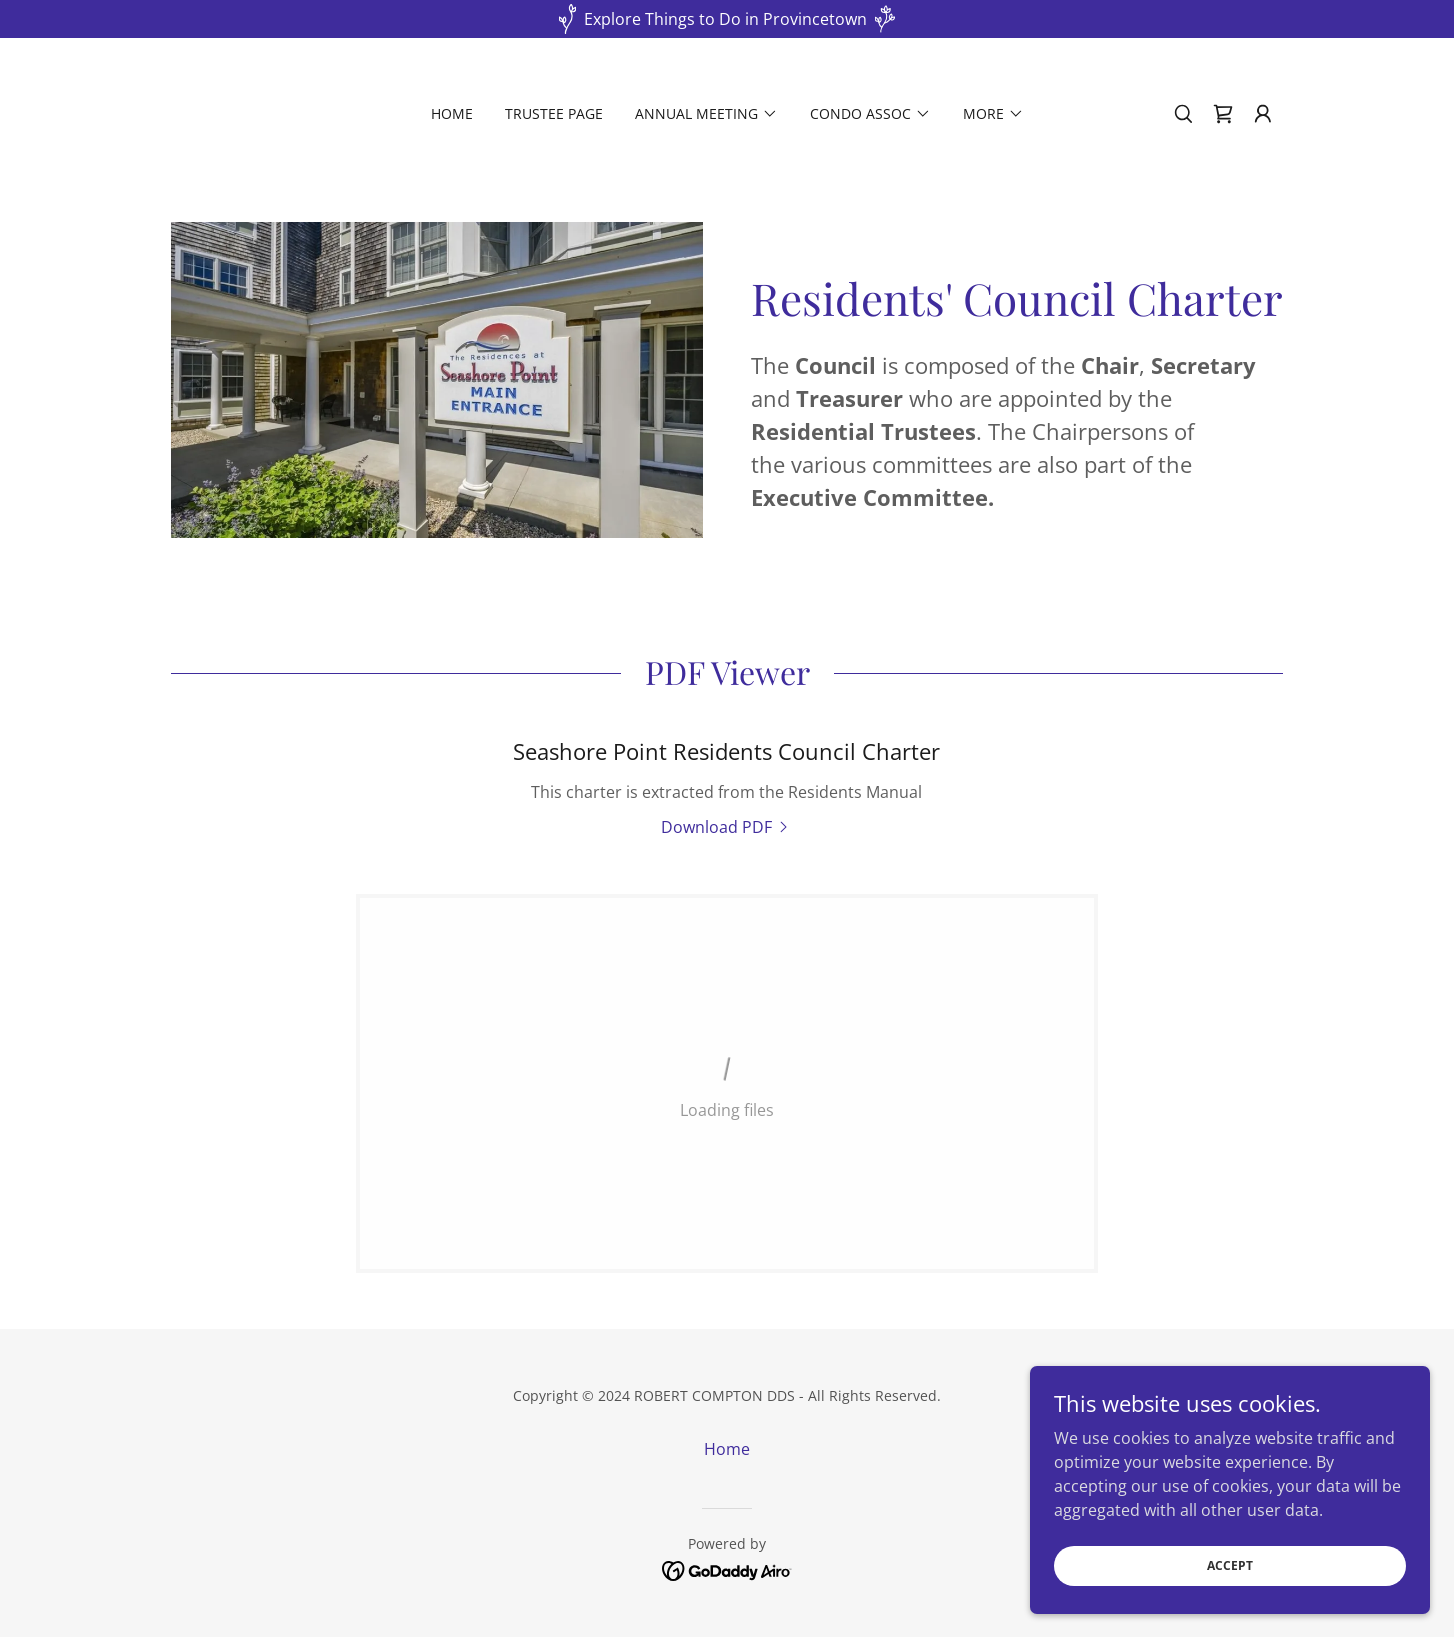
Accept (1230, 1565)
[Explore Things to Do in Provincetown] (727, 19)
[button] (706, 114)
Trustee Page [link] (554, 113)
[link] (1223, 114)
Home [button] (727, 1449)
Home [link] (452, 113)
